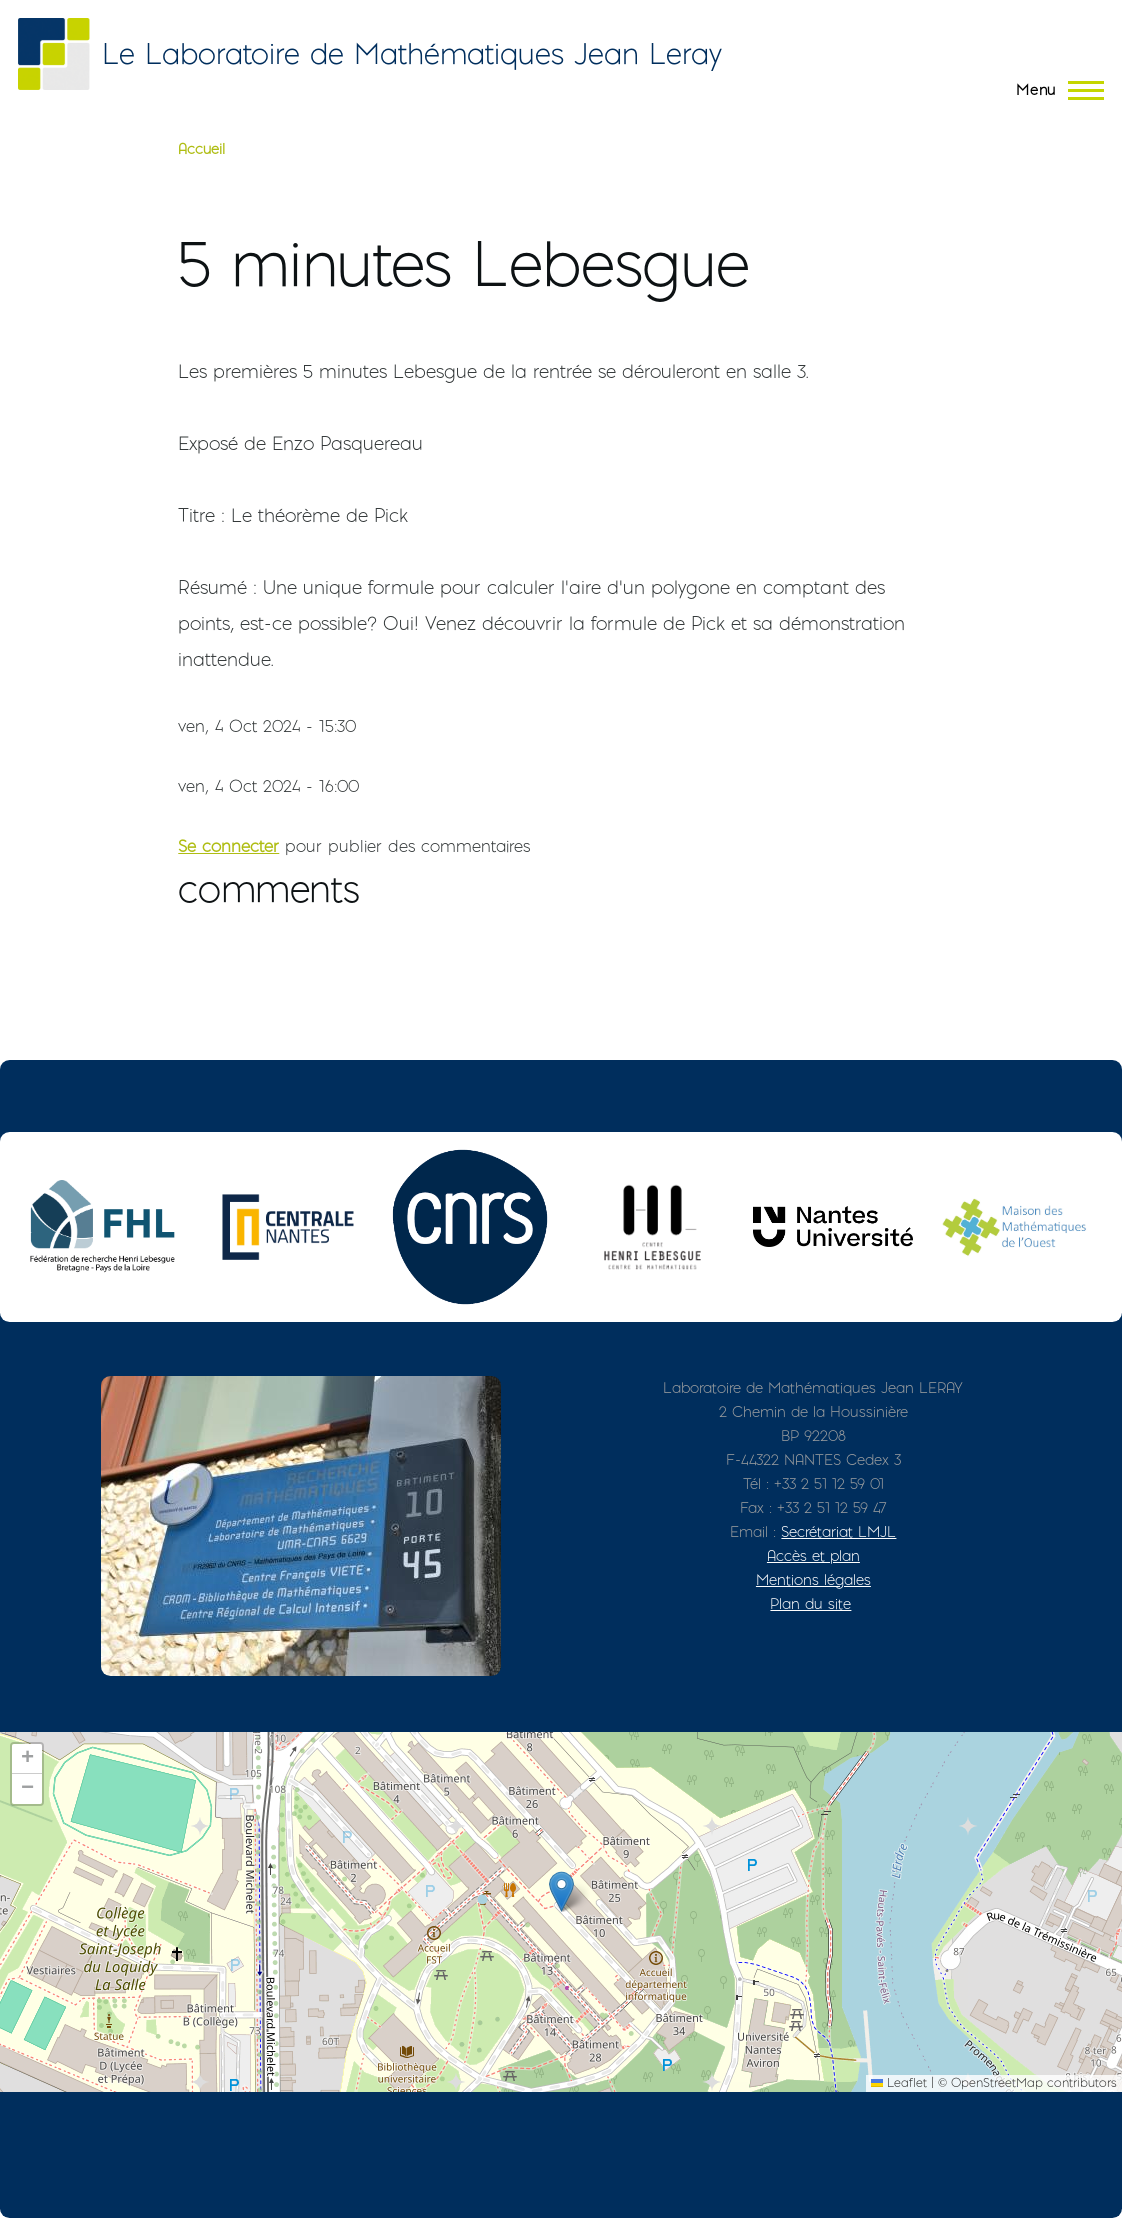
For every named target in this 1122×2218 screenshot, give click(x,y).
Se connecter (228, 846)
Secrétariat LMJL (838, 1531)
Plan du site (810, 1603)
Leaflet (899, 2082)
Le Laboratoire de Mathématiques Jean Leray (412, 53)
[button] (561, 1891)
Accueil (201, 149)
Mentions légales (813, 1579)
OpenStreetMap (997, 2082)
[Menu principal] (1054, 90)
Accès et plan (813, 1555)
